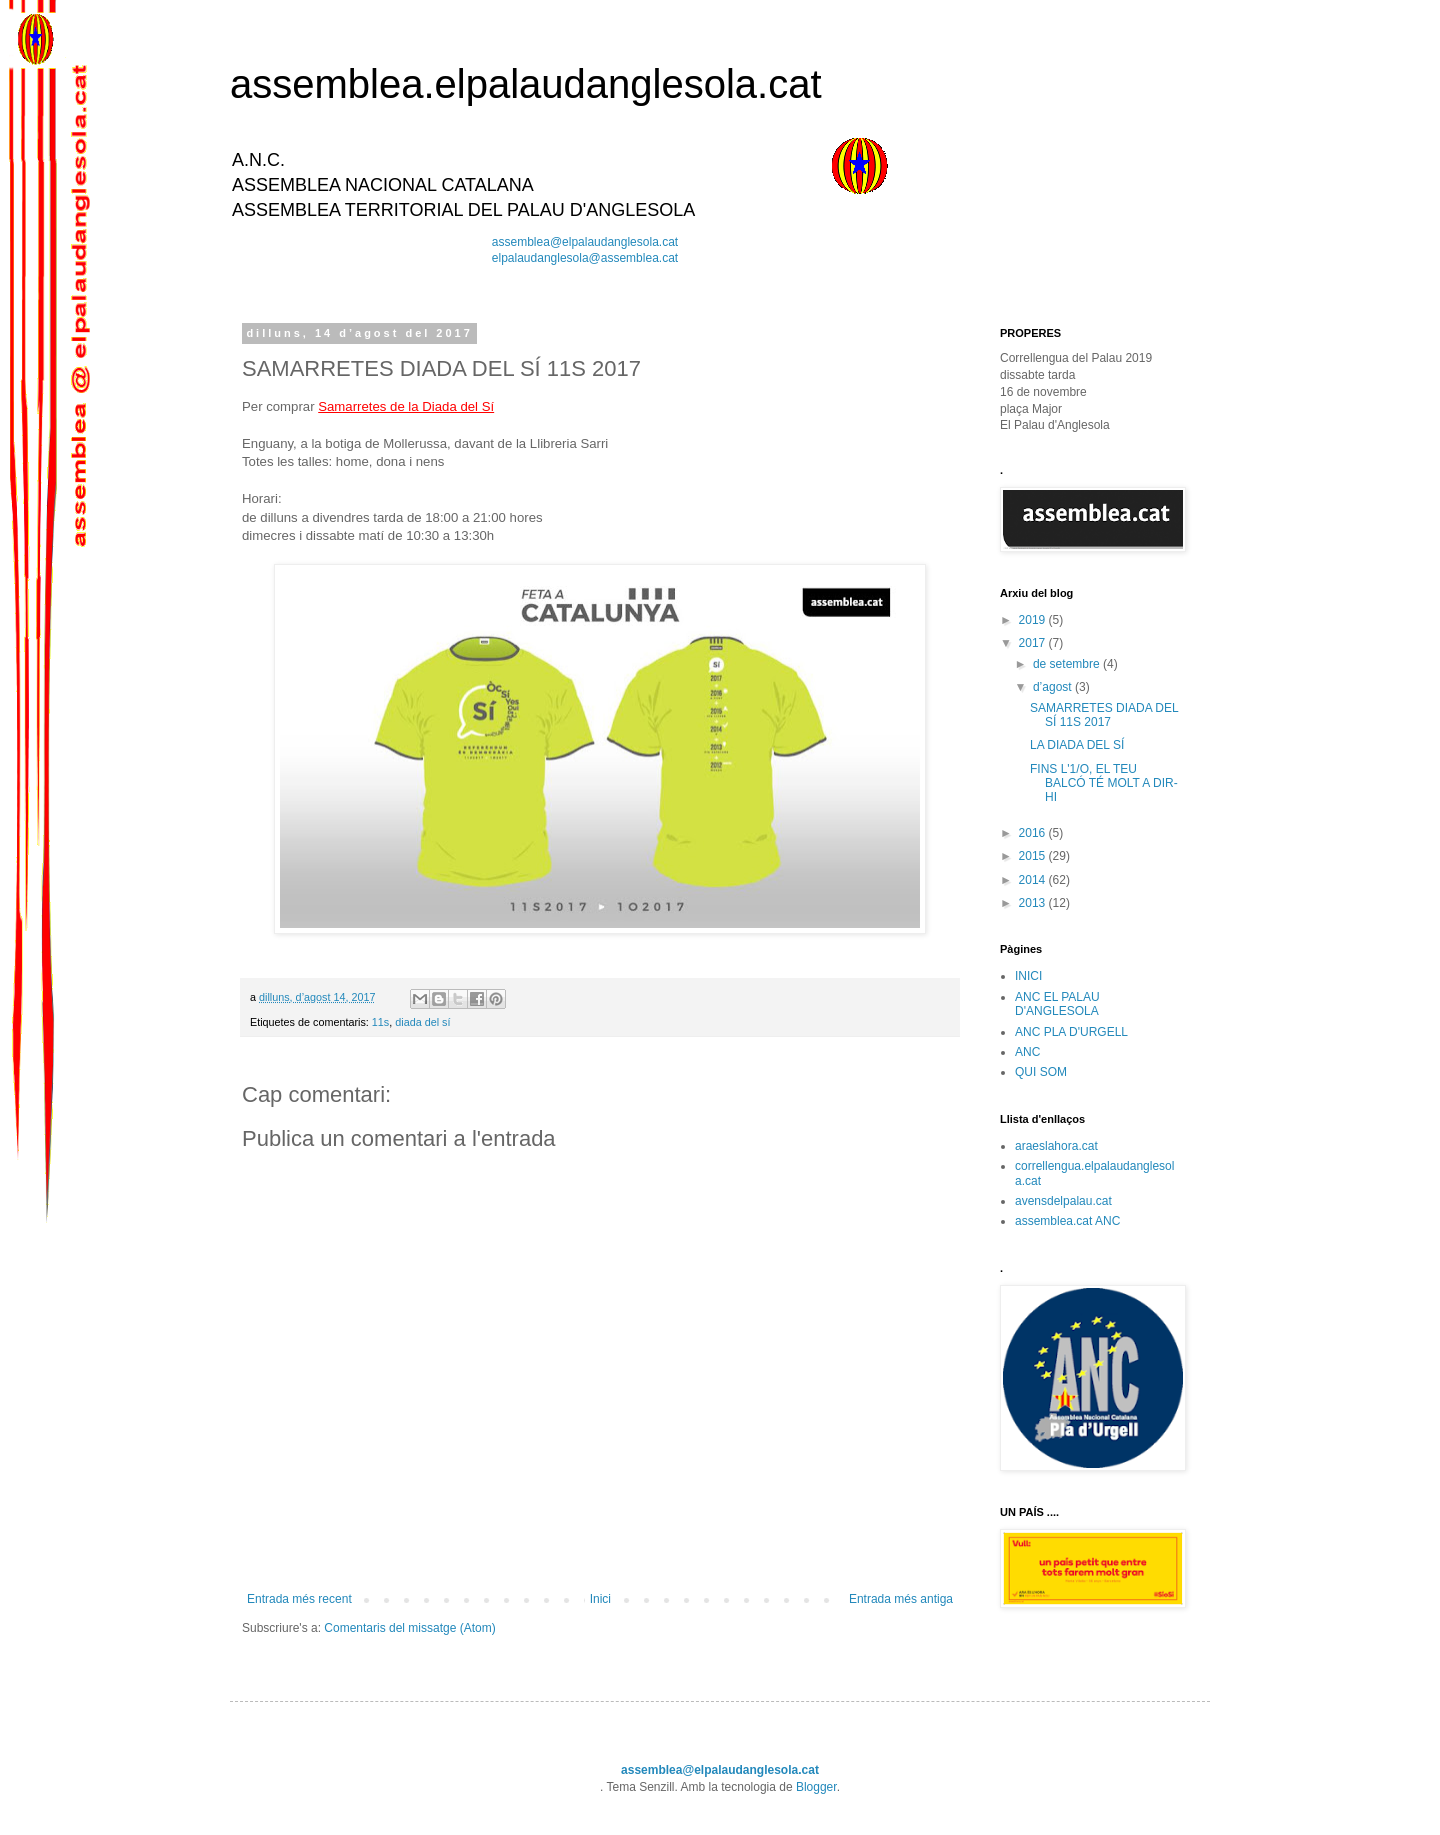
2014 (1034, 880)
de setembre (1068, 664)
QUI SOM (1041, 1072)
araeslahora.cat (1056, 1146)
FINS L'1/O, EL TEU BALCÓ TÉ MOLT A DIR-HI (1104, 783)
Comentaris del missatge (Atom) (409, 1628)
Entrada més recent (299, 1599)
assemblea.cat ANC (1067, 1221)
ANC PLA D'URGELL (1071, 1032)
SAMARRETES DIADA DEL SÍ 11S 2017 (1104, 715)
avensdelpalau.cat (1063, 1201)
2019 (1034, 620)
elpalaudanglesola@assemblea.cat (585, 258)
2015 (1034, 856)
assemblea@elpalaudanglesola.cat (585, 242)
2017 (1034, 643)
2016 (1034, 833)
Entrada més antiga (901, 1599)
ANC (1027, 1052)
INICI (1028, 976)
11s (380, 1022)
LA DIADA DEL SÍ (1077, 745)
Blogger (816, 1787)
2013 (1034, 903)
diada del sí (422, 1022)
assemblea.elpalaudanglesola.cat (526, 84)
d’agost (1054, 687)
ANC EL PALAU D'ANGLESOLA (1057, 1004)
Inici (600, 1599)
